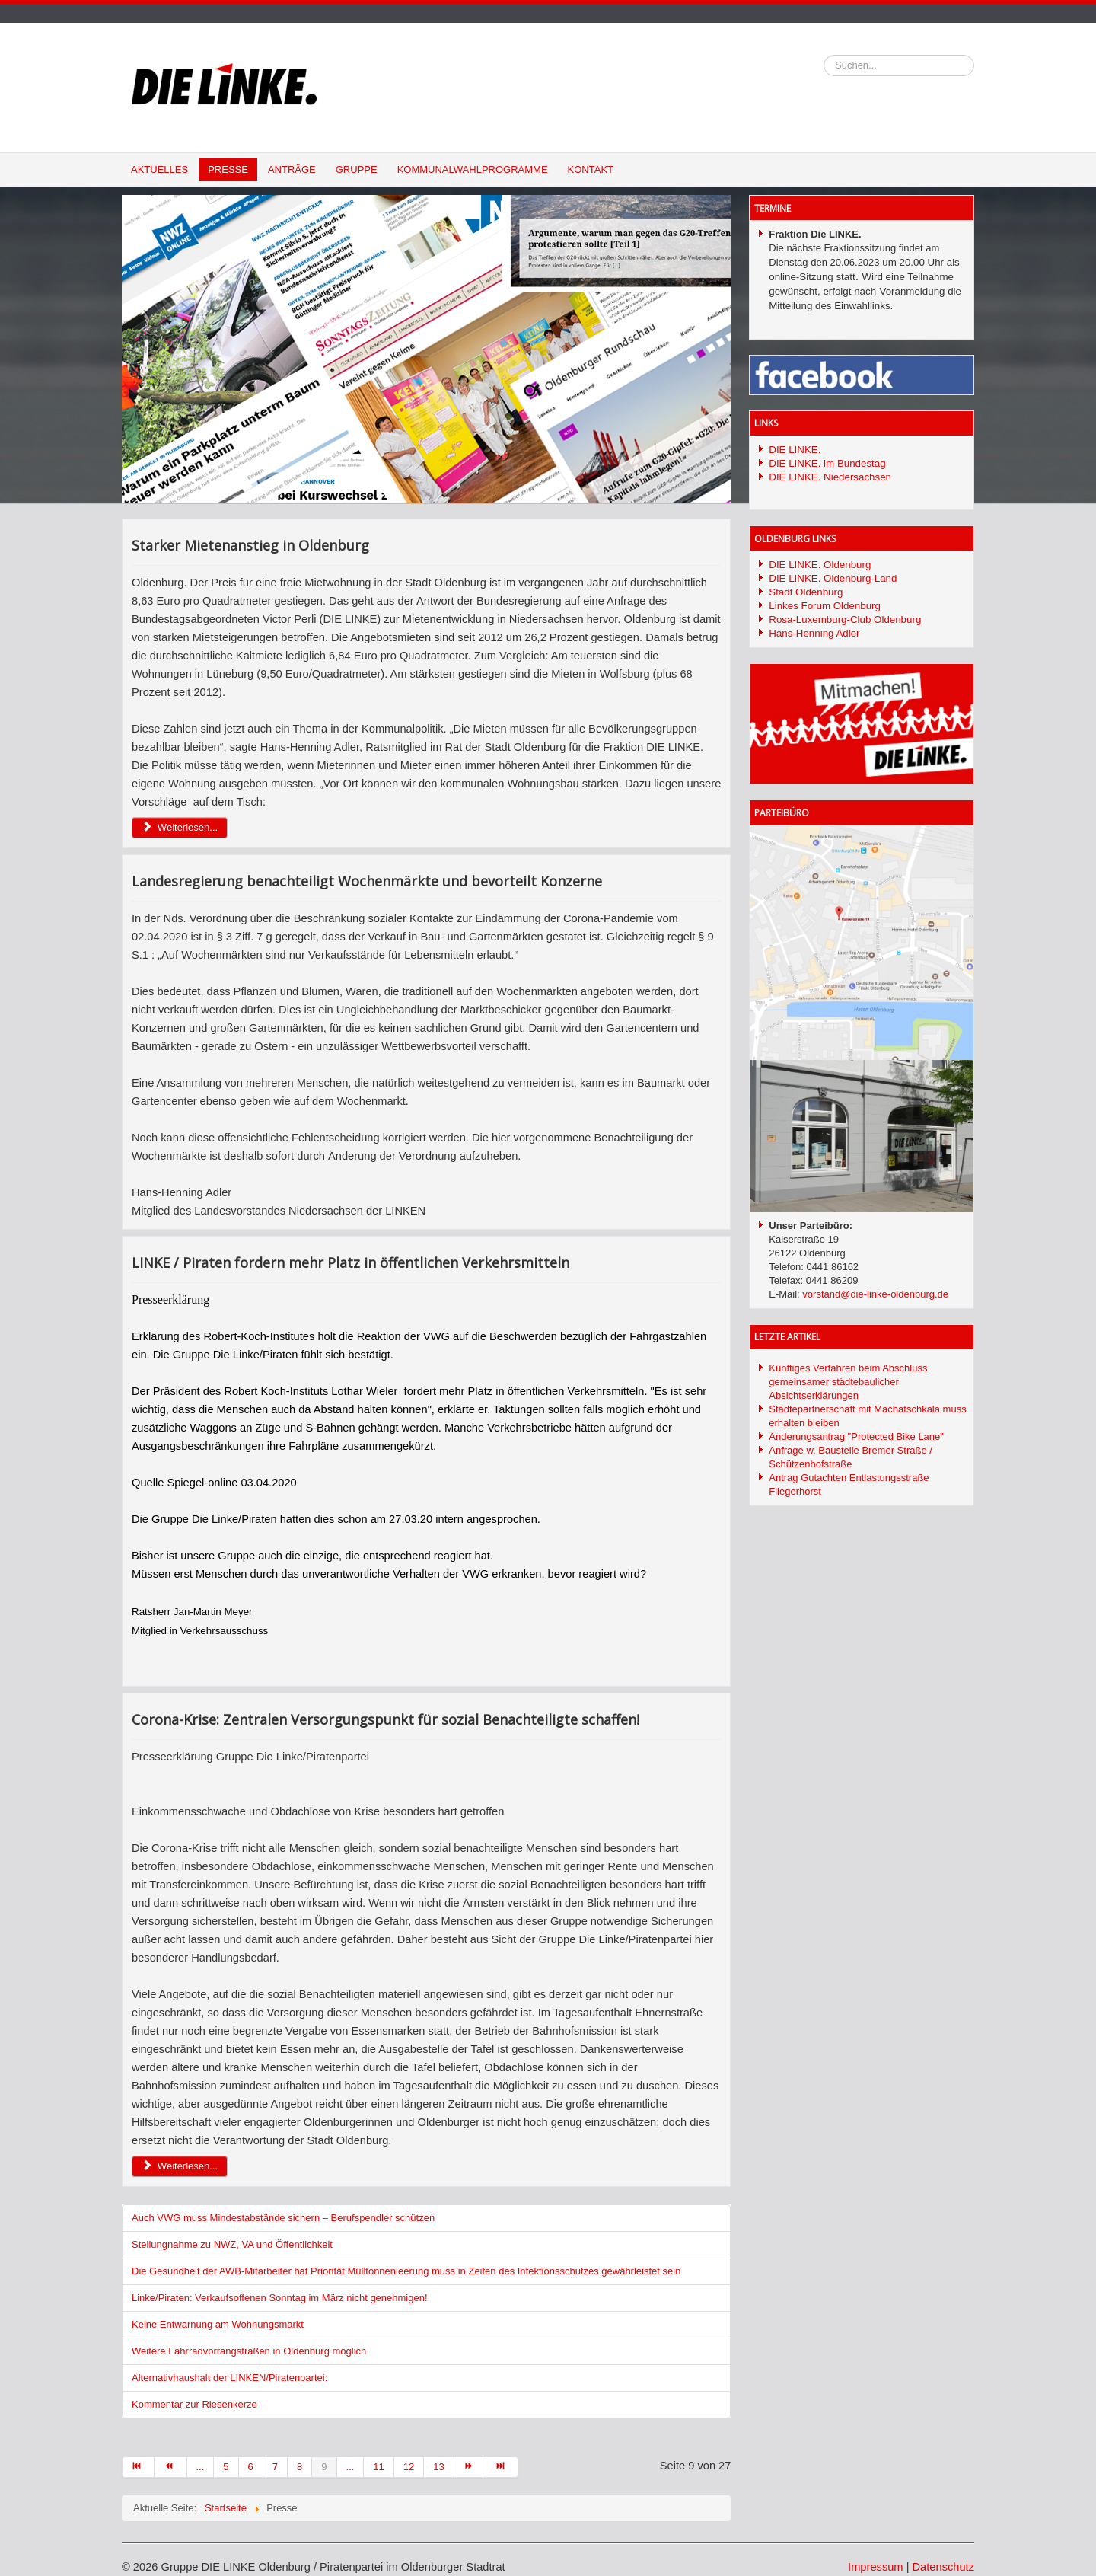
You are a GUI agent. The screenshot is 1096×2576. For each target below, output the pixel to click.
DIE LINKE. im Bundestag (827, 463)
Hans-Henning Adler (814, 633)
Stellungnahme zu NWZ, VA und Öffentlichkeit (232, 2244)
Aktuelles (159, 169)
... (200, 2466)
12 (408, 2466)
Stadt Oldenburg (806, 592)
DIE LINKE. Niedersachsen (830, 477)
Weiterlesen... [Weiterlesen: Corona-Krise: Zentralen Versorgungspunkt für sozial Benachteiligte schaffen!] (180, 2166)
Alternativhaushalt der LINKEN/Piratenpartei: (229, 2377)
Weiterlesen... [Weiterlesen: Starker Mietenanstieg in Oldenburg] (180, 827)
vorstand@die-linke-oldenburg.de (875, 1294)
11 (378, 2466)
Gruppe (357, 169)
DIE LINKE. (794, 449)
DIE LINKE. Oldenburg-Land (833, 578)
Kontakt (590, 169)
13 (438, 2466)
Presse (228, 169)
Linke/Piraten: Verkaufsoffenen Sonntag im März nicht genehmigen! (280, 2297)
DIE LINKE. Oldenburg (820, 564)
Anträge (292, 169)
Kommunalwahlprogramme (472, 169)
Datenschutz (943, 2567)
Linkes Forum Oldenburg (825, 605)
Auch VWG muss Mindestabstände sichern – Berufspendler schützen (283, 2217)
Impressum (875, 2567)
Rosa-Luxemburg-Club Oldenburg (845, 619)
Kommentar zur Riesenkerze (194, 2404)
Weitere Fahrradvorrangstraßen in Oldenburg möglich (249, 2351)
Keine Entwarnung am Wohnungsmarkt (218, 2324)
